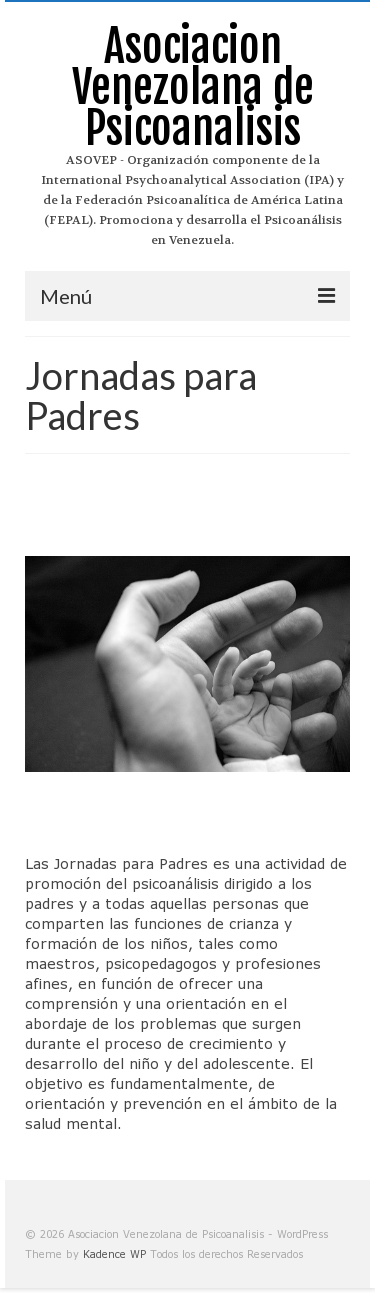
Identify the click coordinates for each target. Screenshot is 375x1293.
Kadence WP (114, 1254)
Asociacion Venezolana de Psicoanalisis (193, 87)
